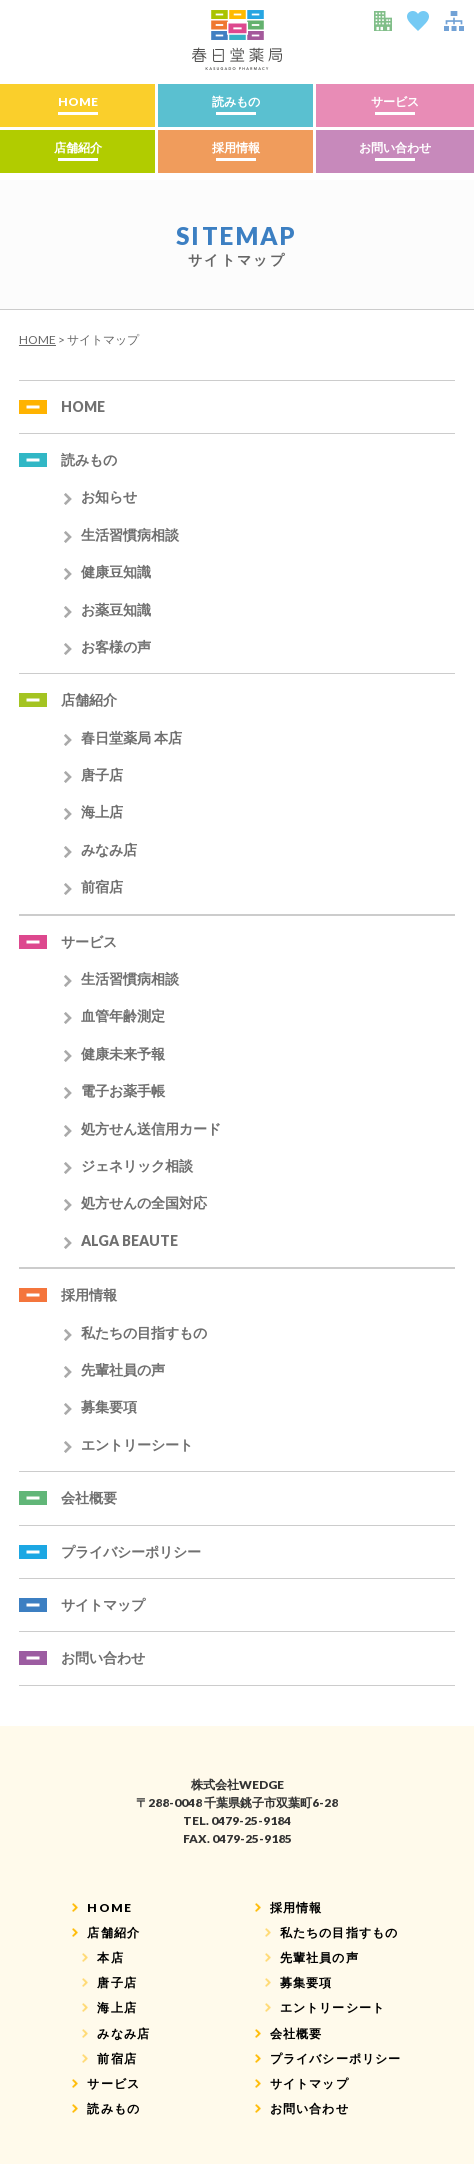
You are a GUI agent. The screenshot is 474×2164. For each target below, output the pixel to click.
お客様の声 (116, 646)
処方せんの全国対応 (144, 1202)
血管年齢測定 (123, 1015)
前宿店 (102, 886)
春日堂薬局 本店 (131, 737)
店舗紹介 (78, 147)
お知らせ (109, 496)
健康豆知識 (116, 571)
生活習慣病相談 (130, 534)
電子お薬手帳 (123, 1090)
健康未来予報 (123, 1053)
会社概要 (89, 1497)
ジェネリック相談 (137, 1165)
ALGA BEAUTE (129, 1240)
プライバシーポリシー (131, 1551)
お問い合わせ (395, 147)
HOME (78, 101)
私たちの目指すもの (144, 1332)
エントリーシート (137, 1444)
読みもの (236, 101)
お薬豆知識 (116, 609)
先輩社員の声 (123, 1369)
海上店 (102, 811)
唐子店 (102, 774)
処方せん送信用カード (151, 1128)
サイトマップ (103, 1604)
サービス (395, 101)
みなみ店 (109, 849)
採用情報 (236, 147)
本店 (110, 1957)
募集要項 (109, 1406)
